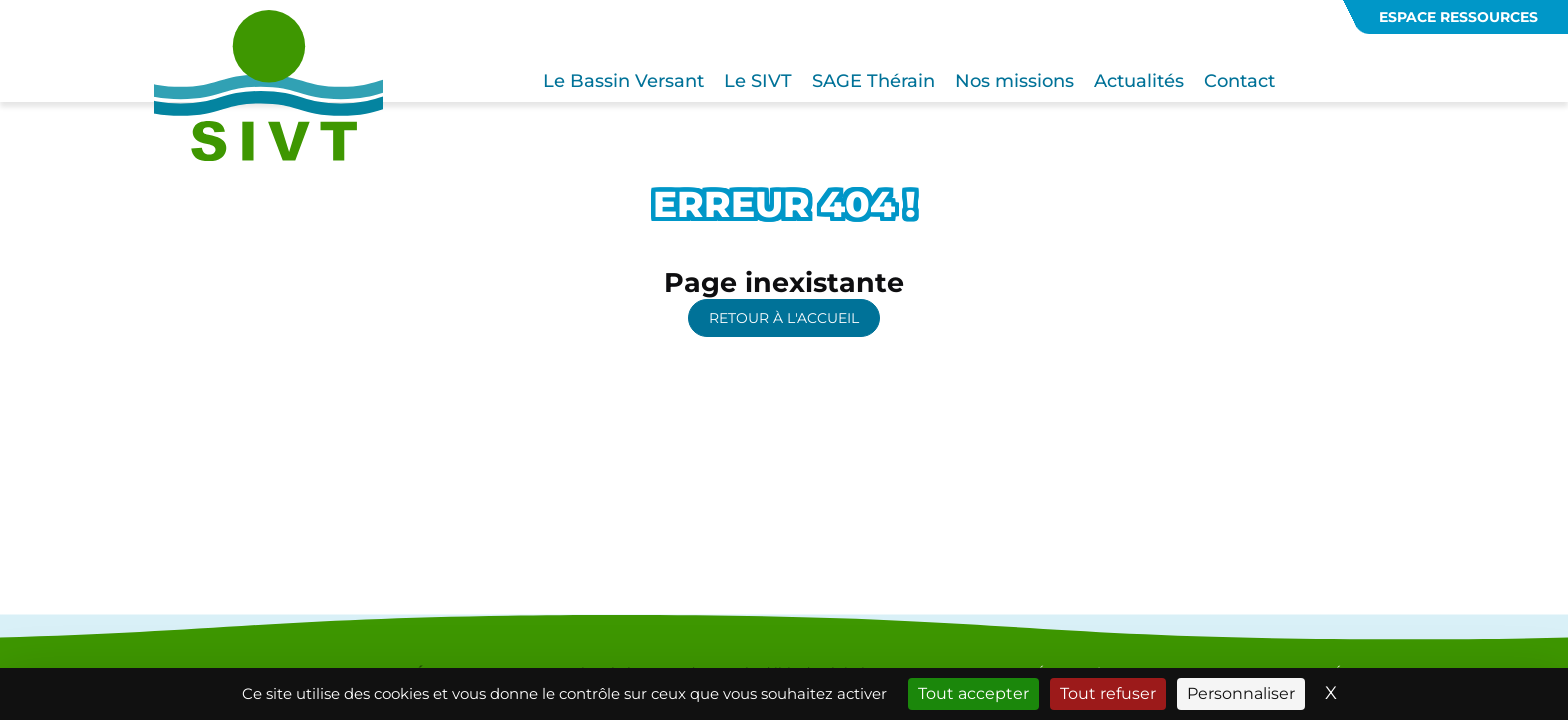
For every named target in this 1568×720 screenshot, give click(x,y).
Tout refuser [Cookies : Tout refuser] (1108, 693)
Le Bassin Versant (623, 81)
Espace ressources (1458, 17)
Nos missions (1014, 81)
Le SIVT (758, 81)
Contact (1239, 81)
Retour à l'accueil (784, 318)
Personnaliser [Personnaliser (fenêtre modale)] (1241, 693)
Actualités (1139, 81)
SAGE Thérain (873, 81)
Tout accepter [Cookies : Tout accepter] (973, 693)
